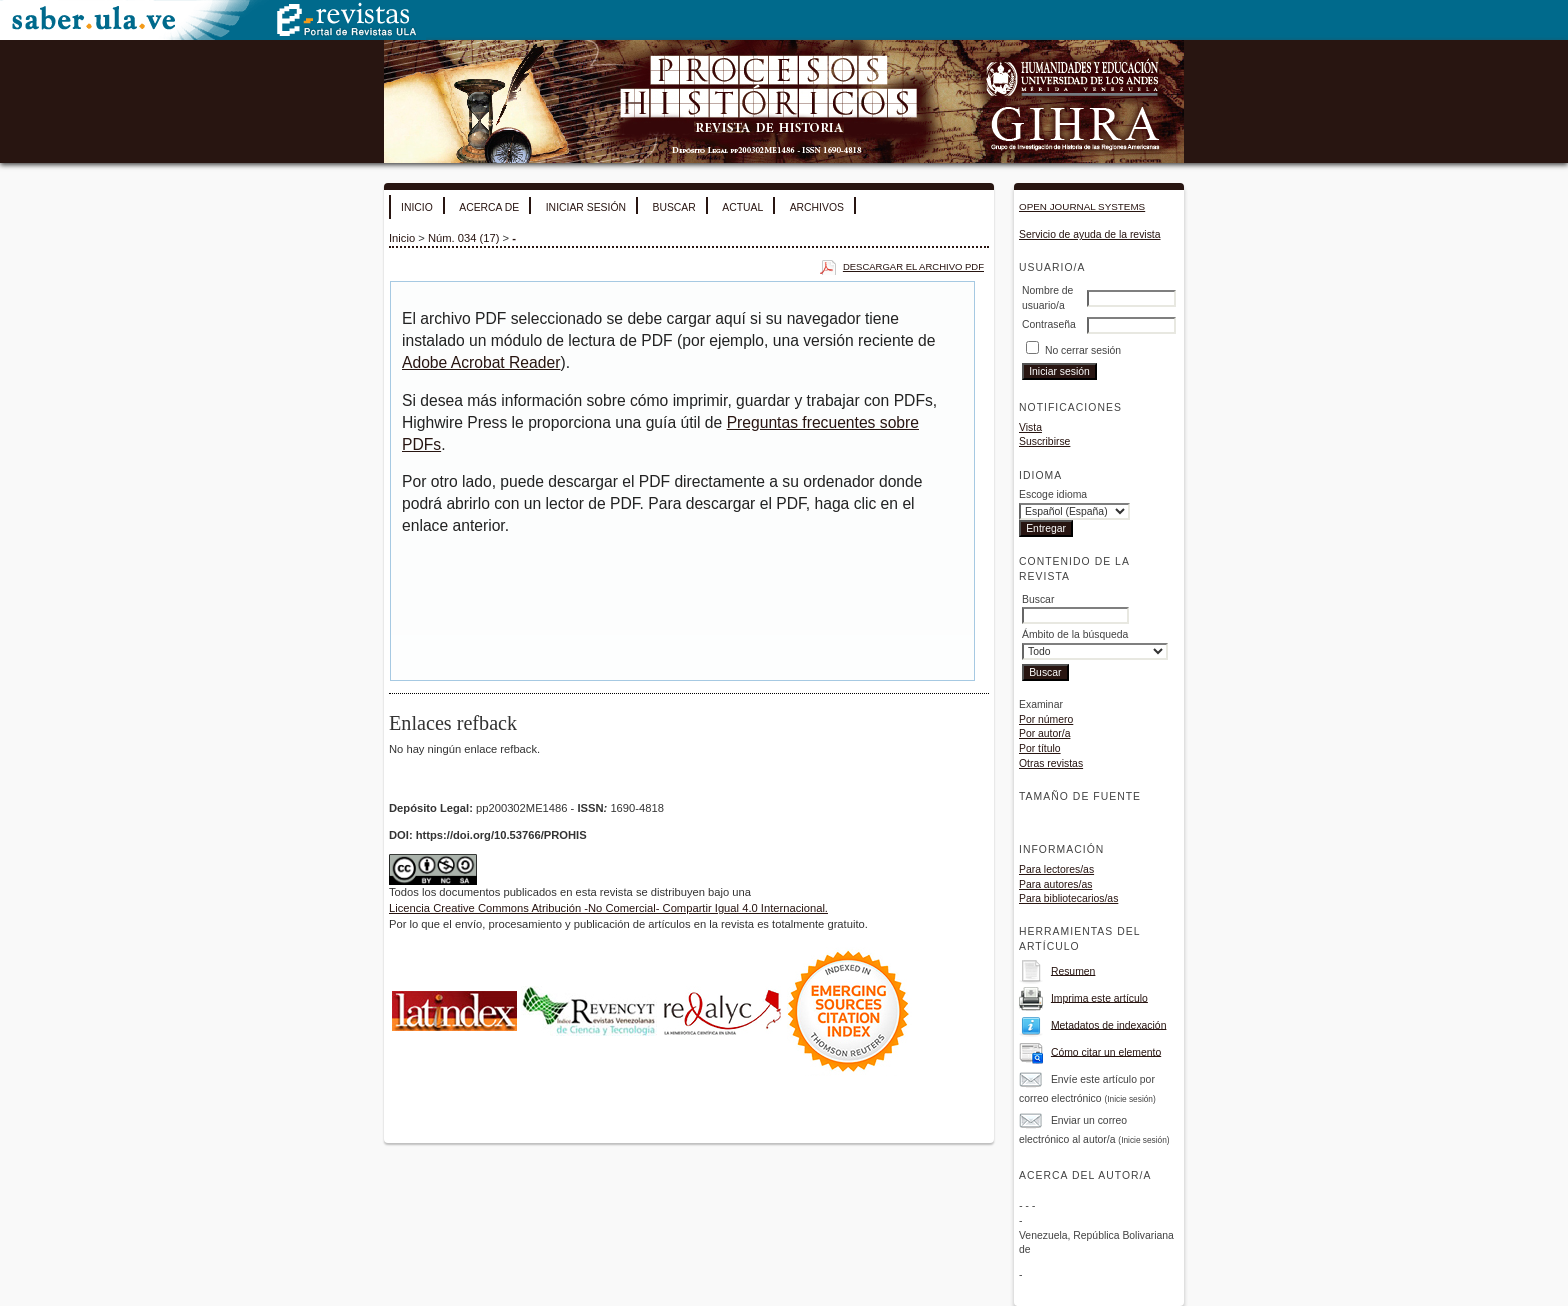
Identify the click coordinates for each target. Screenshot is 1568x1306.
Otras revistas (1051, 763)
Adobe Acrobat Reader (481, 362)
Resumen (1073, 970)
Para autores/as (1055, 884)
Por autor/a (1044, 733)
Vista (1030, 427)
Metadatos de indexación (1109, 1024)
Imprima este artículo (1099, 997)
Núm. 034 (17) (464, 238)
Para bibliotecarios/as (1068, 898)
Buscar (673, 207)
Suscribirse (1044, 441)
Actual (742, 207)
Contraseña (1049, 324)
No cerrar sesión (1083, 350)
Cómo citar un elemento (1106, 1051)
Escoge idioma (1053, 494)
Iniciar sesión (586, 207)
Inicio (417, 207)
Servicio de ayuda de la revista (1090, 234)
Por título (1040, 748)
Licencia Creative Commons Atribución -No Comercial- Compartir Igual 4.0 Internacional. (608, 908)
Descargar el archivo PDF (913, 266)
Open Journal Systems (1082, 206)
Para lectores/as (1056, 869)
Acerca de (489, 207)
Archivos (817, 207)
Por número (1046, 719)
